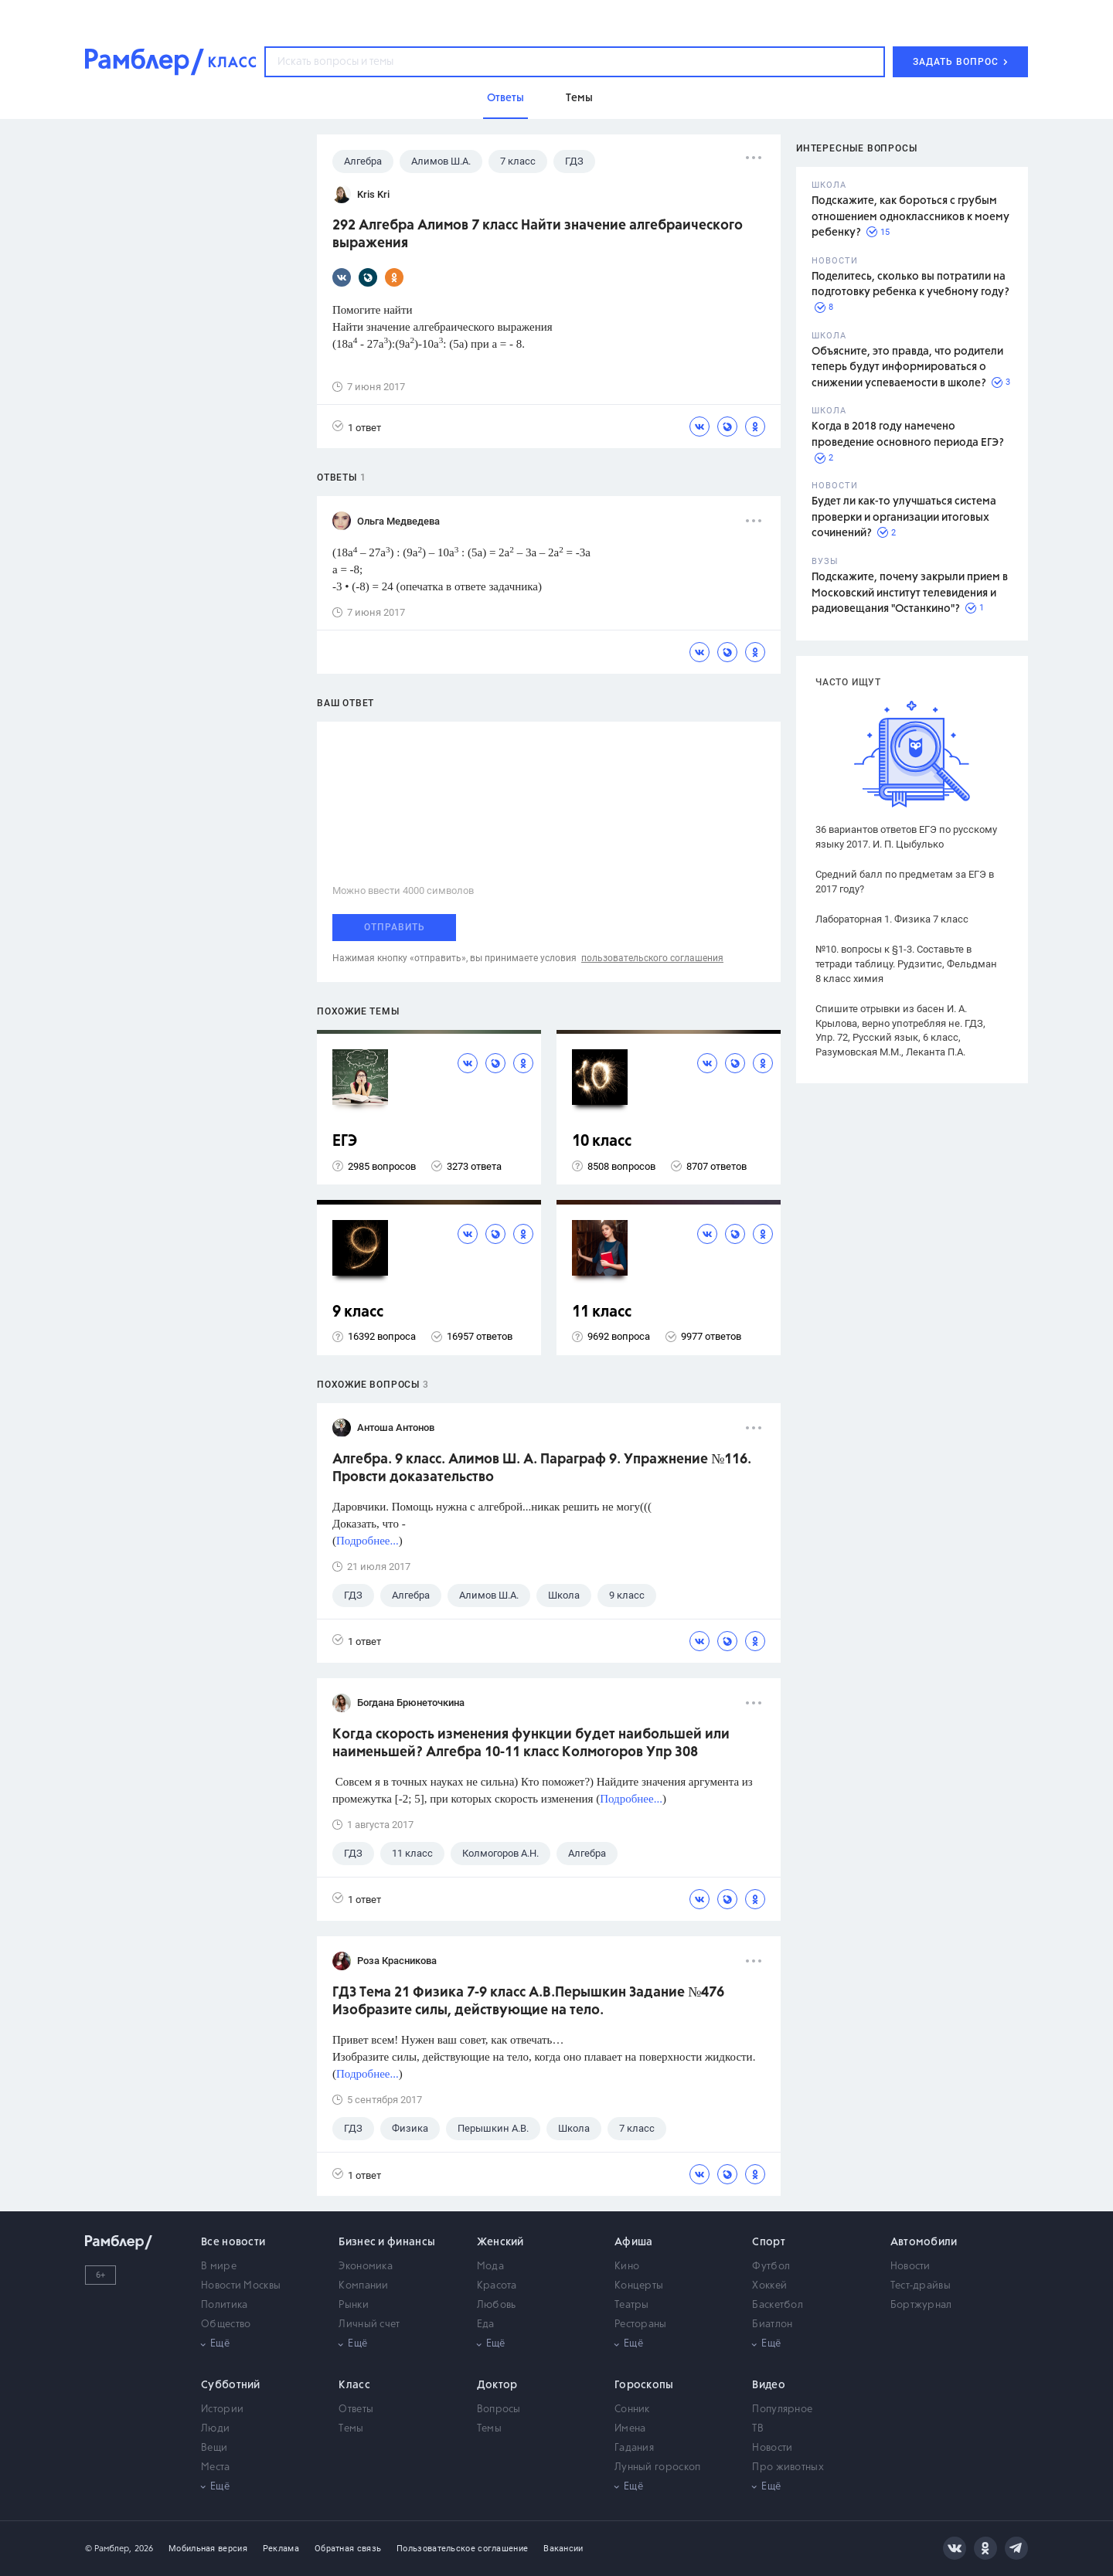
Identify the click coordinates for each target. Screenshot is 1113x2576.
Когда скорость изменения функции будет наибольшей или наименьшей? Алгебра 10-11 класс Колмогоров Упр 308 (531, 1743)
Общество (225, 2324)
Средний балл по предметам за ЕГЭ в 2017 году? (904, 881)
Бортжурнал (921, 2305)
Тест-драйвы (920, 2286)
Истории (222, 2409)
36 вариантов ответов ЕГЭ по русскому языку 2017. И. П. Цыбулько (906, 837)
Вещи (214, 2448)
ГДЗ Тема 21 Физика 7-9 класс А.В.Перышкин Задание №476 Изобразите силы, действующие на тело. (528, 2001)
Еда (486, 2324)
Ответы (356, 2409)
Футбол (771, 2267)
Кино (626, 2267)
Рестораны (640, 2324)
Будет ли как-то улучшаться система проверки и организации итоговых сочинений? (904, 517)
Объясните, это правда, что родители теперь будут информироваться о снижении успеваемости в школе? (907, 367)
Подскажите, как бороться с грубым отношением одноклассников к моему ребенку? (910, 216)
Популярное (782, 2409)
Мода (490, 2267)
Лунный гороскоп (657, 2467)
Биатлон (772, 2324)
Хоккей (769, 2286)
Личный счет (369, 2324)
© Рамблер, (108, 2548)
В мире (219, 2267)
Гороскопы (644, 2385)
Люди (215, 2429)
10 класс (601, 1141)
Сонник (632, 2409)
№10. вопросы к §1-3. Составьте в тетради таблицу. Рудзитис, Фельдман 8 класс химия (906, 963)
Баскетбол (777, 2305)
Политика (224, 2305)
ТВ (758, 2429)
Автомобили (924, 2242)
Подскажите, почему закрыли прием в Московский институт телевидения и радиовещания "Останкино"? (910, 593)
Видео (768, 2385)
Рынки (354, 2305)
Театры (631, 2305)
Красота (497, 2286)
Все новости (233, 2242)
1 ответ (356, 426)
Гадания (634, 2448)
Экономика (366, 2267)
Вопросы (499, 2409)
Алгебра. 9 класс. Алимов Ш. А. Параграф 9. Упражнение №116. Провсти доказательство (541, 1468)
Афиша (633, 2242)
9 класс (357, 1312)
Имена (630, 2429)
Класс (354, 2385)
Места (215, 2467)
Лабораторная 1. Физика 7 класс (891, 919)
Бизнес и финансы (387, 2242)
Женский (500, 2242)
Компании (363, 2286)
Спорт (768, 2242)
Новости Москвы (241, 2286)
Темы (351, 2429)
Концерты (638, 2286)
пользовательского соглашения (652, 958)
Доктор (497, 2385)
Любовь (496, 2305)
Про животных (788, 2467)
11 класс (601, 1312)
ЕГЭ (344, 1141)
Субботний (230, 2385)
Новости (910, 2267)
